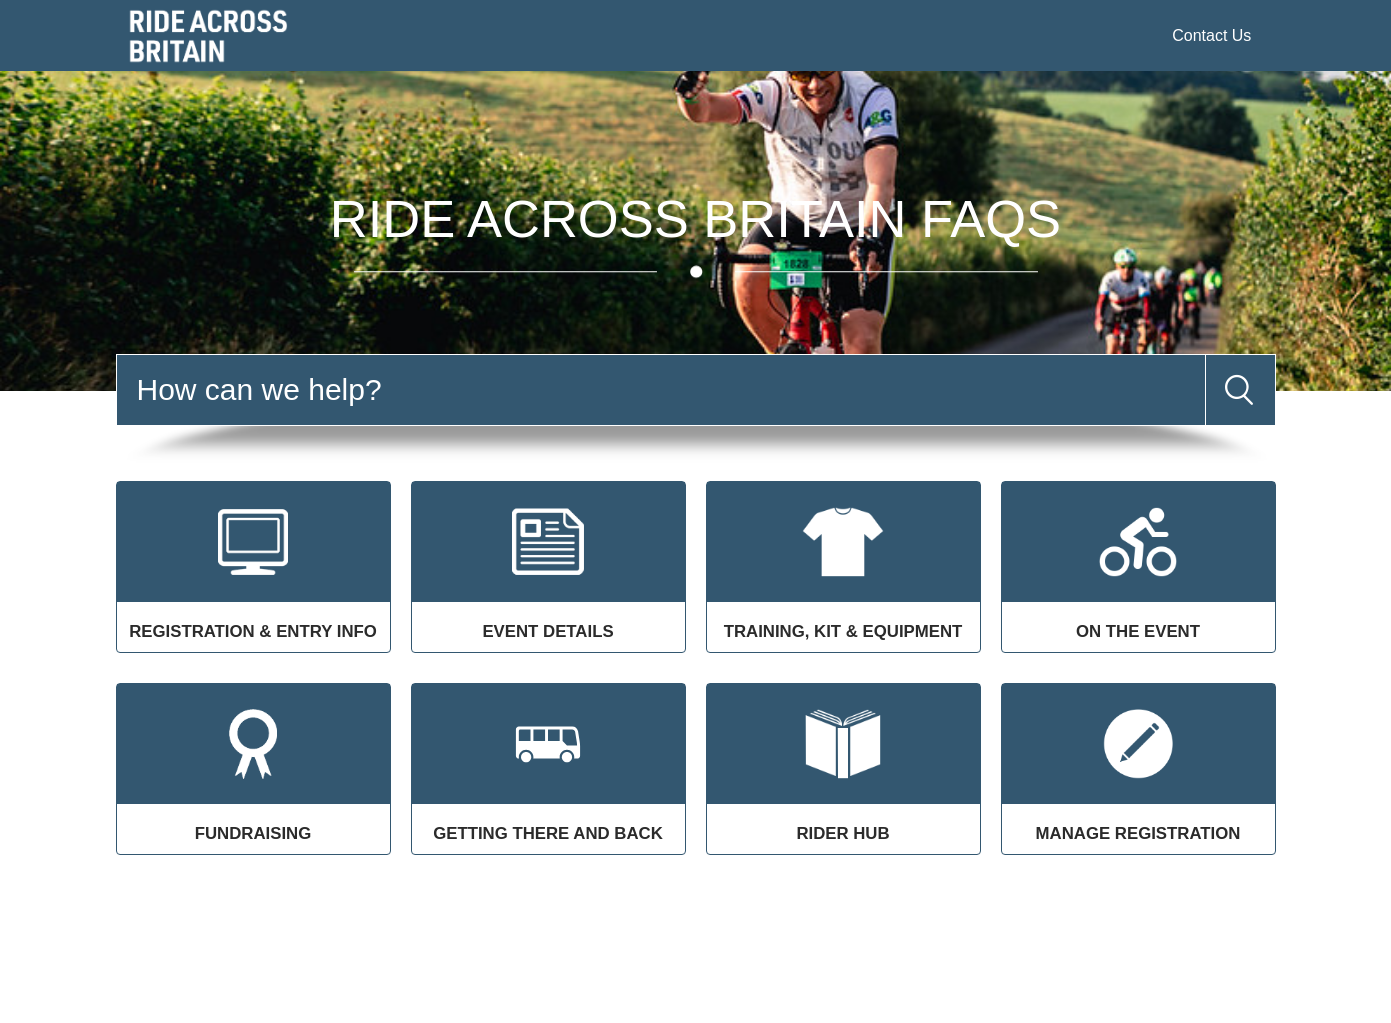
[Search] (661, 390)
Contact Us (1211, 35)
